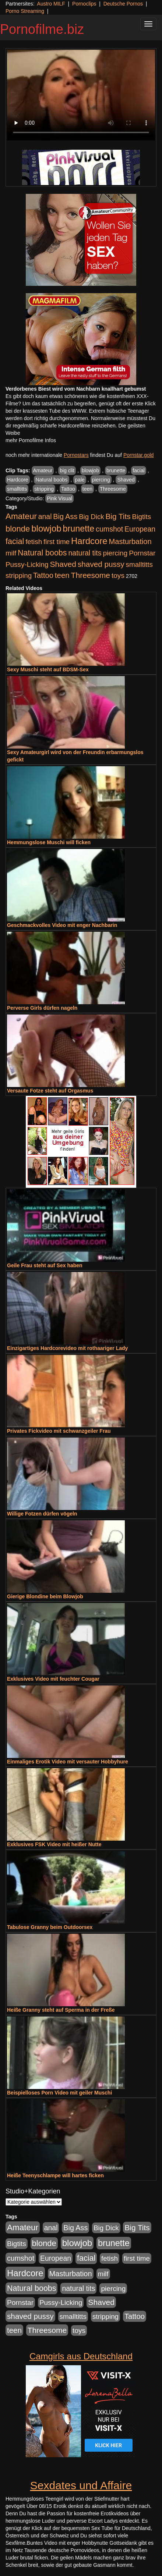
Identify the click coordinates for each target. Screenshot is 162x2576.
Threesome (113, 489)
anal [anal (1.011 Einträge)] (45, 516)
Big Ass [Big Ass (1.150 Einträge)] (65, 516)
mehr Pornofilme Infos (31, 440)
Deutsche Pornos (123, 4)
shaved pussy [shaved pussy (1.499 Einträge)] (101, 564)
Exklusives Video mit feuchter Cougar (53, 1679)
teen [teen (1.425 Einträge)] (62, 575)
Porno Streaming (25, 11)
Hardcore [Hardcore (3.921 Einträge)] (89, 541)
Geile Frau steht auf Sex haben (44, 1265)
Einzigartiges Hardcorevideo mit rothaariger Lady (67, 1348)
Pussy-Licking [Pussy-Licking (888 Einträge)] (27, 564)
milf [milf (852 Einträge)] (11, 553)
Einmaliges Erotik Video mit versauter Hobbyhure (67, 1762)
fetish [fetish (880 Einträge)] (33, 542)
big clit (67, 470)
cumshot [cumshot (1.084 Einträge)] (109, 529)
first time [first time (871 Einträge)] (56, 542)
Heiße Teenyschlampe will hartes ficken (55, 2175)
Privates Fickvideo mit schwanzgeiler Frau (59, 1431)
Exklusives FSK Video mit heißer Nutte (54, 1844)
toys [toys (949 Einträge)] (118, 575)
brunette (115, 470)
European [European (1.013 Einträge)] (139, 529)
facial (139, 470)
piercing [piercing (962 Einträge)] (115, 553)
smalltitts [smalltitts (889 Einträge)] (139, 564)
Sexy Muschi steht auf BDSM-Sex (48, 669)
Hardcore (17, 480)
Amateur (43, 470)
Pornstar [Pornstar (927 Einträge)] (142, 553)
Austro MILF (51, 4)
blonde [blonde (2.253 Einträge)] (18, 528)
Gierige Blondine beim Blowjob (45, 1596)
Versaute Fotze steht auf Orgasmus (50, 1091)
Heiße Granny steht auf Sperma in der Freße (61, 2010)
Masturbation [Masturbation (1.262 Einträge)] (130, 541)
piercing (101, 480)
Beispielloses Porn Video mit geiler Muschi (59, 2093)
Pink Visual (59, 498)
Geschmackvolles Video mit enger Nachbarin (62, 925)
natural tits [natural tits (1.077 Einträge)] (84, 553)
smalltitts (17, 489)
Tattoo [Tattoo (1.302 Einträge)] (43, 575)
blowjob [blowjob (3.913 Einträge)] (46, 528)
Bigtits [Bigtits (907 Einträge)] (141, 516)
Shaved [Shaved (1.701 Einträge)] (63, 564)
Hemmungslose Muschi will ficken (49, 842)
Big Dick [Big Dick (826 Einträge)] (91, 516)
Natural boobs (51, 480)
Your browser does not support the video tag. (81, 95)
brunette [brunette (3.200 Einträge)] (78, 528)
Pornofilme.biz (42, 29)
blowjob (90, 470)
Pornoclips (84, 4)
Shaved (125, 480)
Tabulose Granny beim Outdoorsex (49, 1927)
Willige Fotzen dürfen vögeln (42, 1514)
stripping (44, 489)
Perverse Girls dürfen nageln (42, 1008)
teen (87, 489)
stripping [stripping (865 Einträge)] (19, 575)
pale (79, 480)
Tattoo (68, 489)
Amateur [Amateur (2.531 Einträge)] (21, 516)
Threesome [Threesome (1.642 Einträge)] (90, 575)
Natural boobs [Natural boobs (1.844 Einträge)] (42, 552)
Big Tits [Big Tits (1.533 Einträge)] (117, 516)
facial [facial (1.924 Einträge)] (15, 541)
